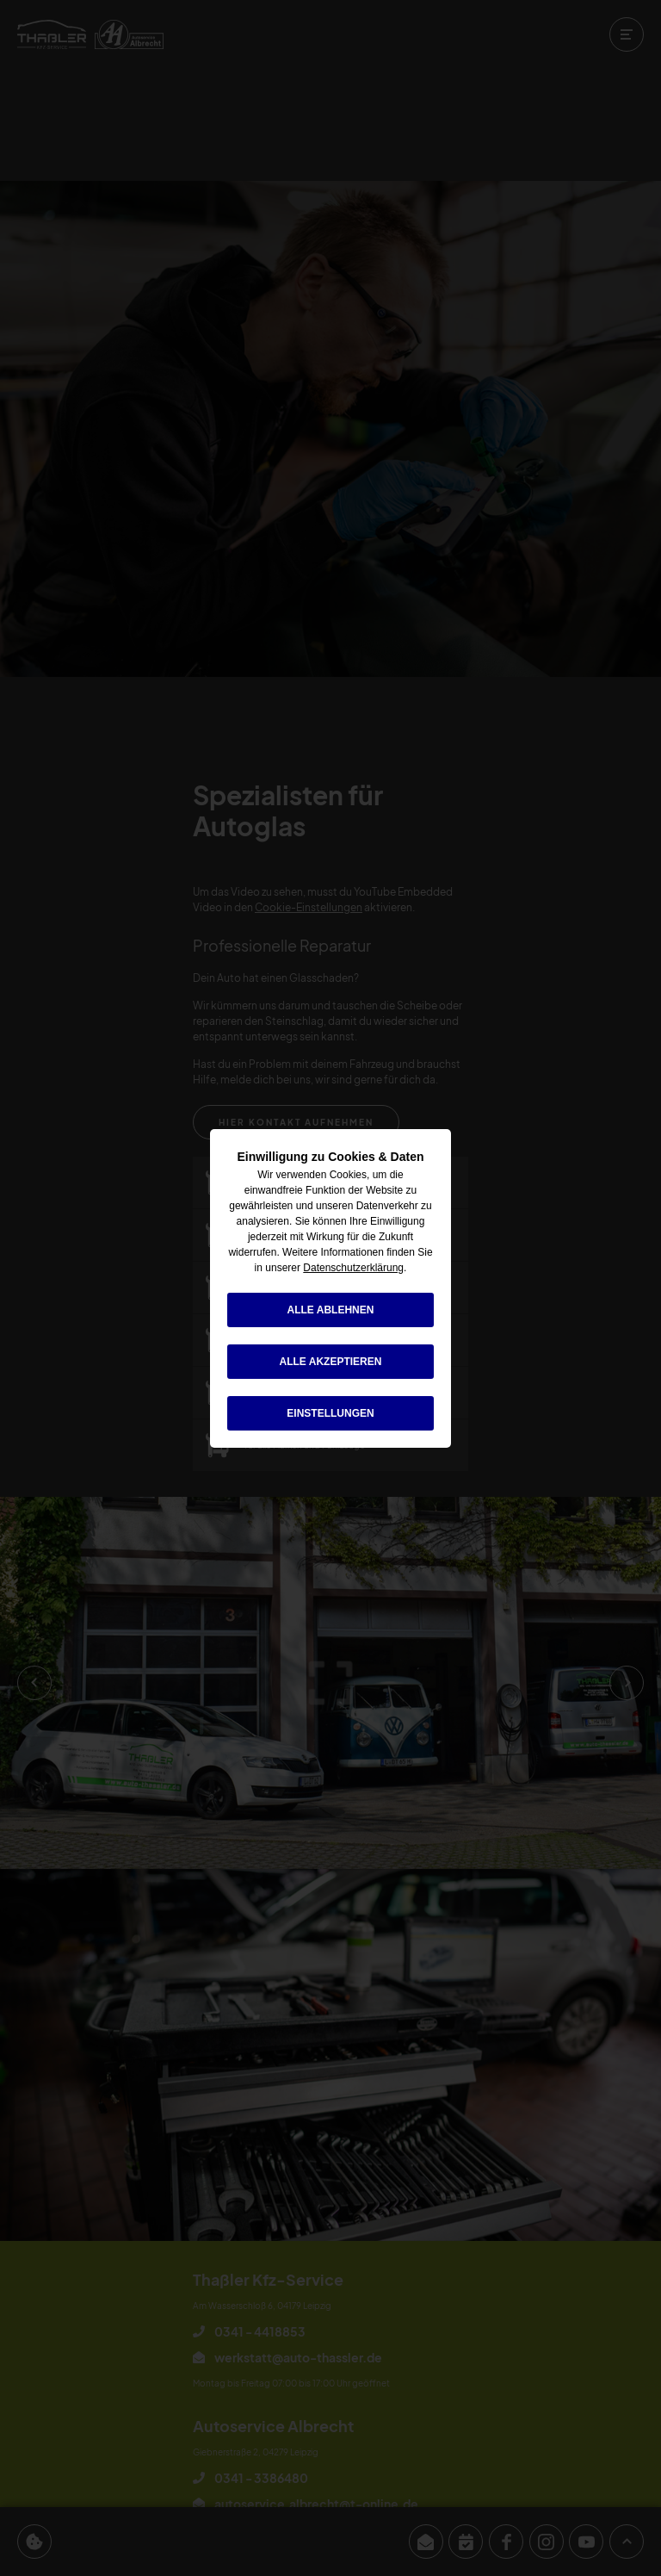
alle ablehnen (330, 1310)
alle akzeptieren (331, 1362)
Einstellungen (330, 1413)
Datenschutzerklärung (353, 1268)
